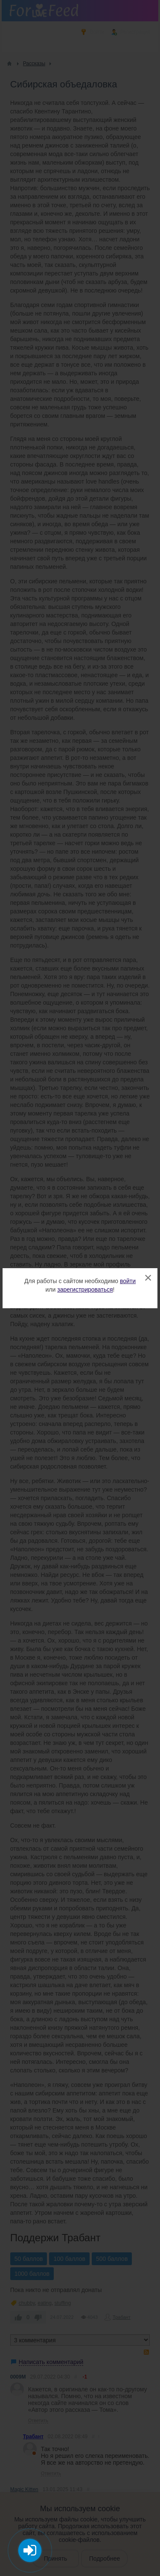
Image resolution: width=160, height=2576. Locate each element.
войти (128, 1281)
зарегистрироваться (85, 1289)
